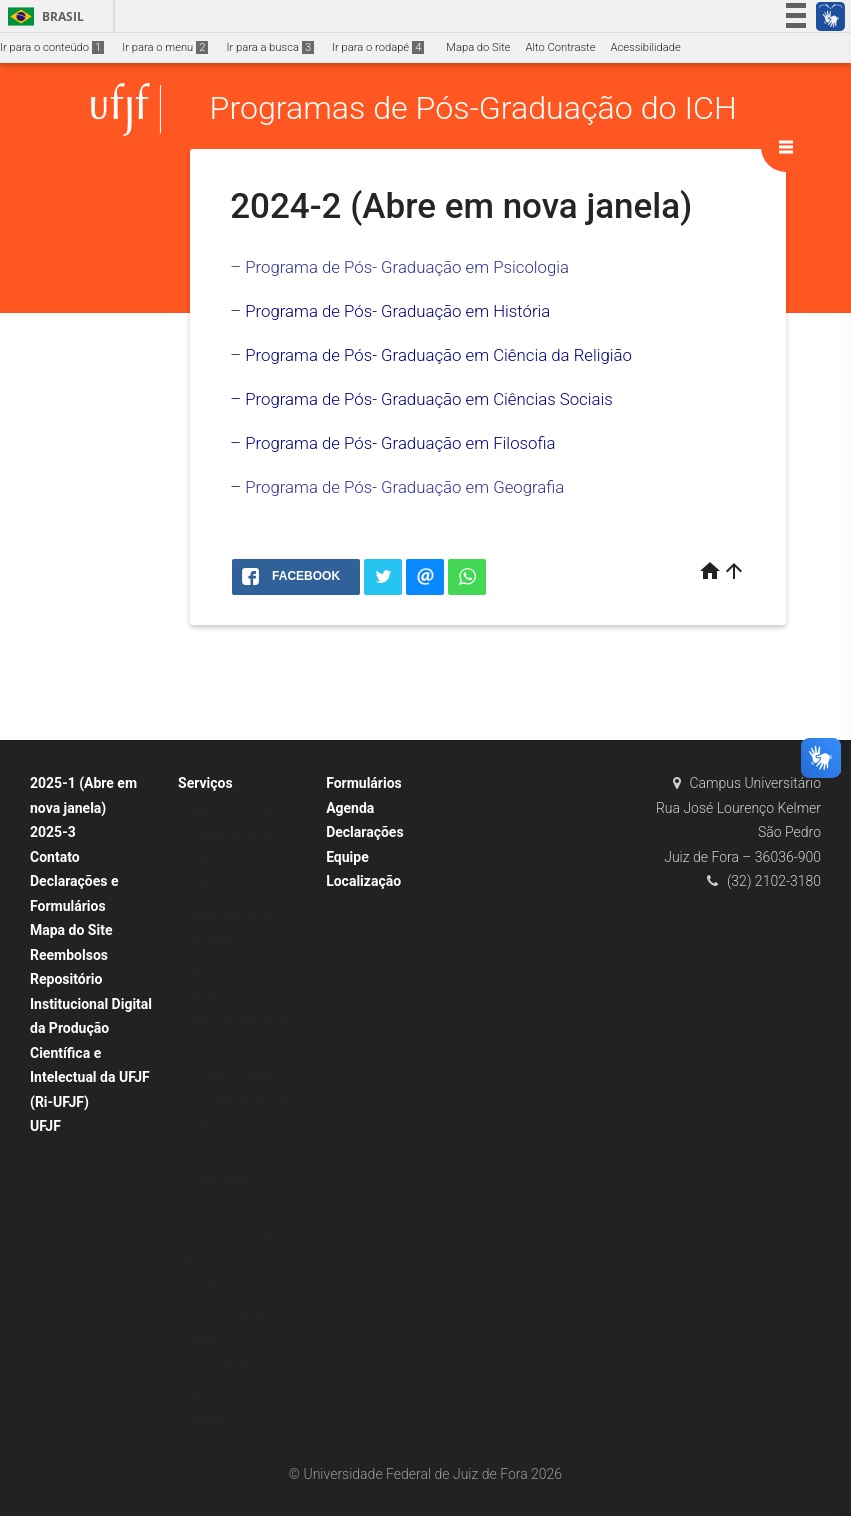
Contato (55, 857)
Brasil (42, 16)
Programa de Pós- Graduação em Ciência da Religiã (433, 355)
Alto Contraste (561, 47)
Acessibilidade (645, 47)
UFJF (45, 1126)
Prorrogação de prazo (241, 1100)
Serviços (205, 783)
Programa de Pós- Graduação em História (397, 311)
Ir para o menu (165, 47)
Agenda (350, 808)
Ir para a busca (270, 47)
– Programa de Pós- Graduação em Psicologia (399, 267)
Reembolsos (69, 955)
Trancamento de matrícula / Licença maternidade (236, 1154)
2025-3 (53, 832)
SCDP (202, 1286)
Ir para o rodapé (378, 47)
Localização (363, 881)
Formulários (364, 783)
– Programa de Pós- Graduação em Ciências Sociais (421, 399)
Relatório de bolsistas (241, 1021)
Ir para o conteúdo (52, 47)
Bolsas (205, 1259)
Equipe (347, 857)
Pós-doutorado (224, 1365)
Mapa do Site (478, 47)
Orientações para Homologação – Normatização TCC (235, 862)
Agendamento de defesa (249, 809)
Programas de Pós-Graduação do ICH (473, 109)
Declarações (365, 832)
